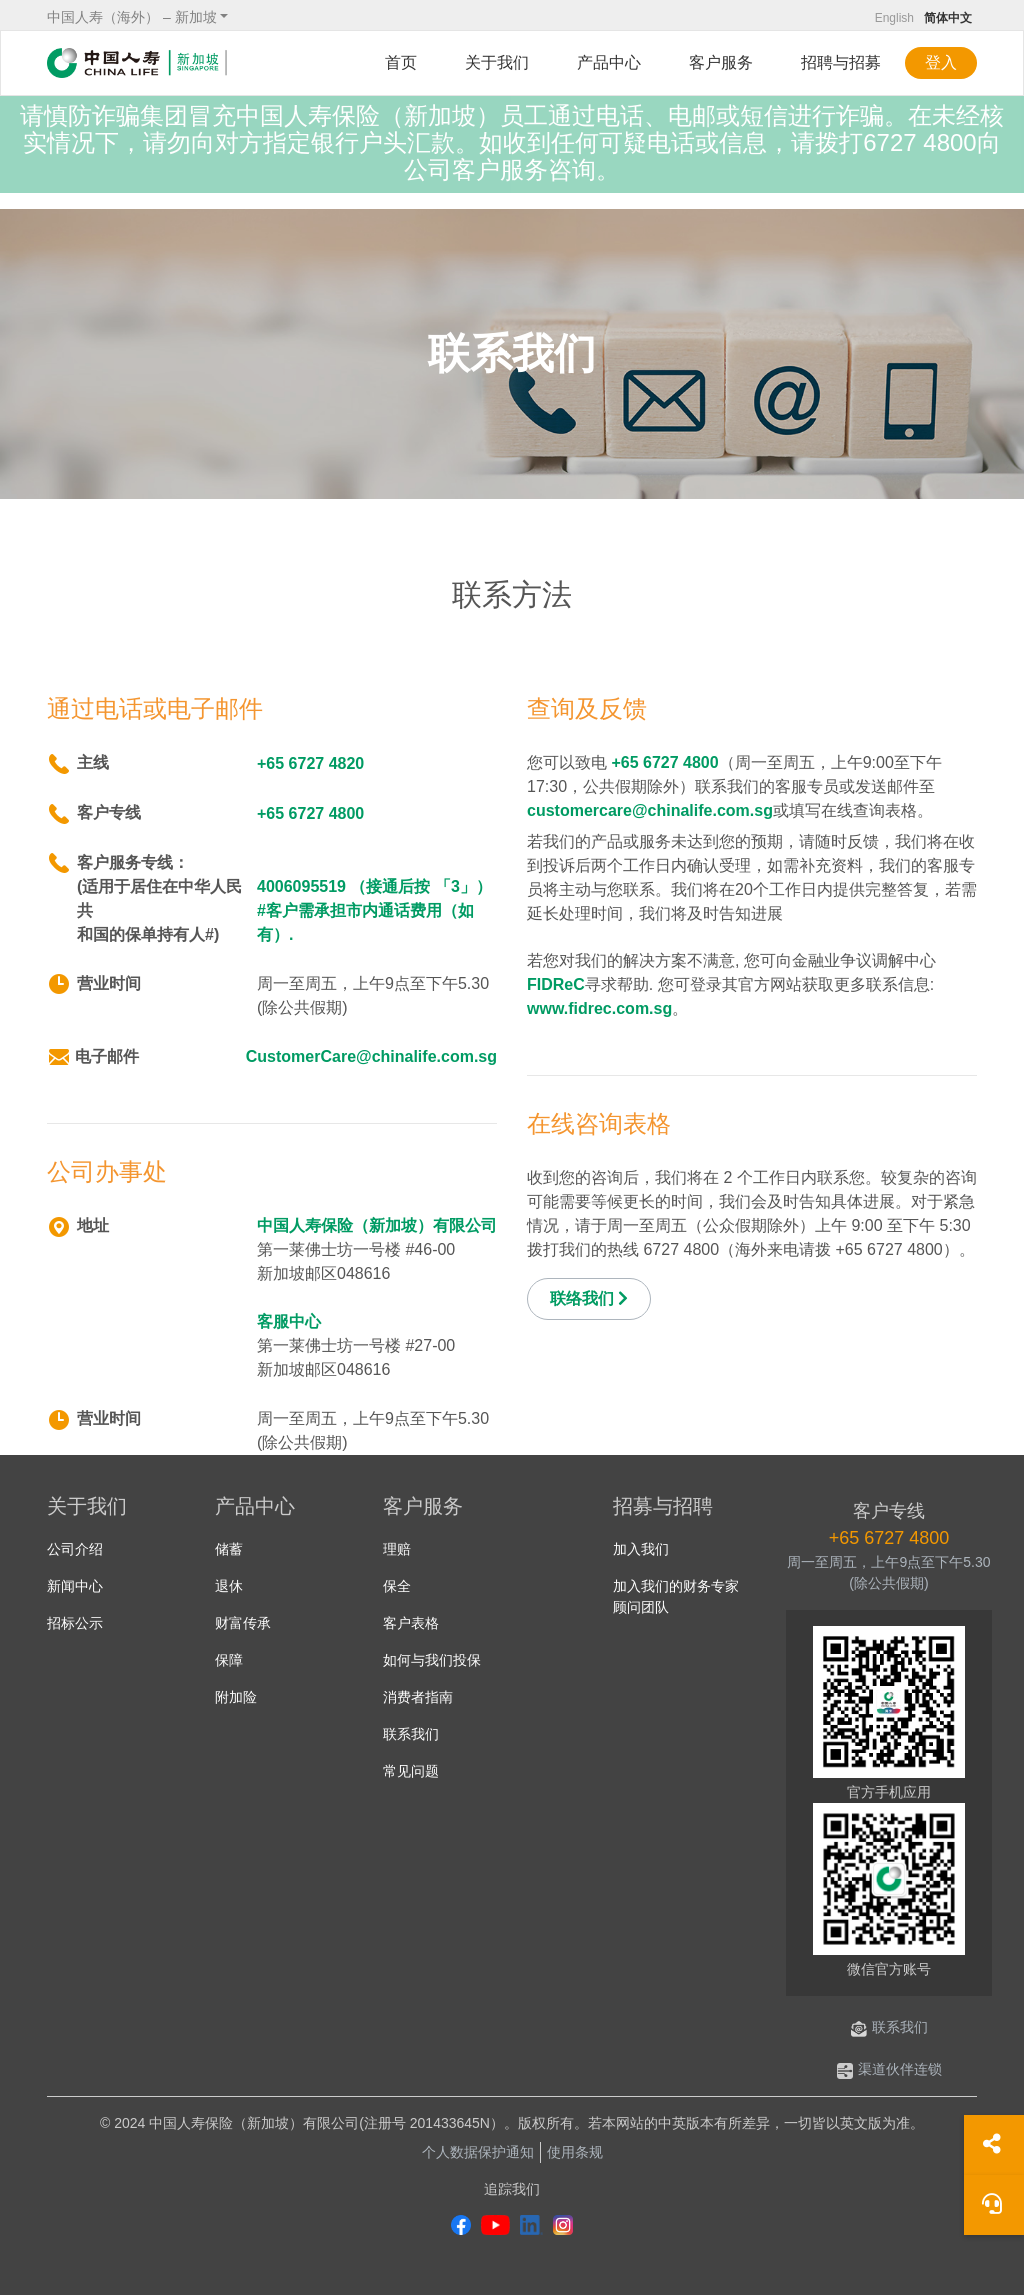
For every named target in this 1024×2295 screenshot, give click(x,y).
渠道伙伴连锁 (889, 2069)
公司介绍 (75, 1549)
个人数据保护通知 (478, 2152)
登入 (941, 62)
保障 (229, 1660)
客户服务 (721, 62)
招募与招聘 (663, 1506)
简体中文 (948, 18)
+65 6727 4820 (310, 763)
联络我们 (589, 1298)
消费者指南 (418, 1697)
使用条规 (575, 2152)
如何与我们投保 (432, 1660)
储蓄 (229, 1549)
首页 (401, 62)
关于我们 (497, 62)
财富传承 (243, 1623)
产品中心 (609, 62)
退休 (229, 1586)
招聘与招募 (841, 62)
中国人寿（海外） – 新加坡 (132, 17)
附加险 (236, 1697)
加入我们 (641, 1549)
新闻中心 (75, 1586)
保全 (397, 1586)
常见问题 (411, 1771)
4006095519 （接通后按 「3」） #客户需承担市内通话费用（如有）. (374, 910)
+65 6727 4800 (310, 813)
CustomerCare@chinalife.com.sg (371, 1056)
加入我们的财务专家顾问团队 (676, 1596)
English (894, 18)
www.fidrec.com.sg (599, 1008)
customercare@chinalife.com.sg (650, 810)
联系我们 (411, 1734)
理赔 (397, 1549)
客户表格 (411, 1623)
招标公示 (75, 1623)
